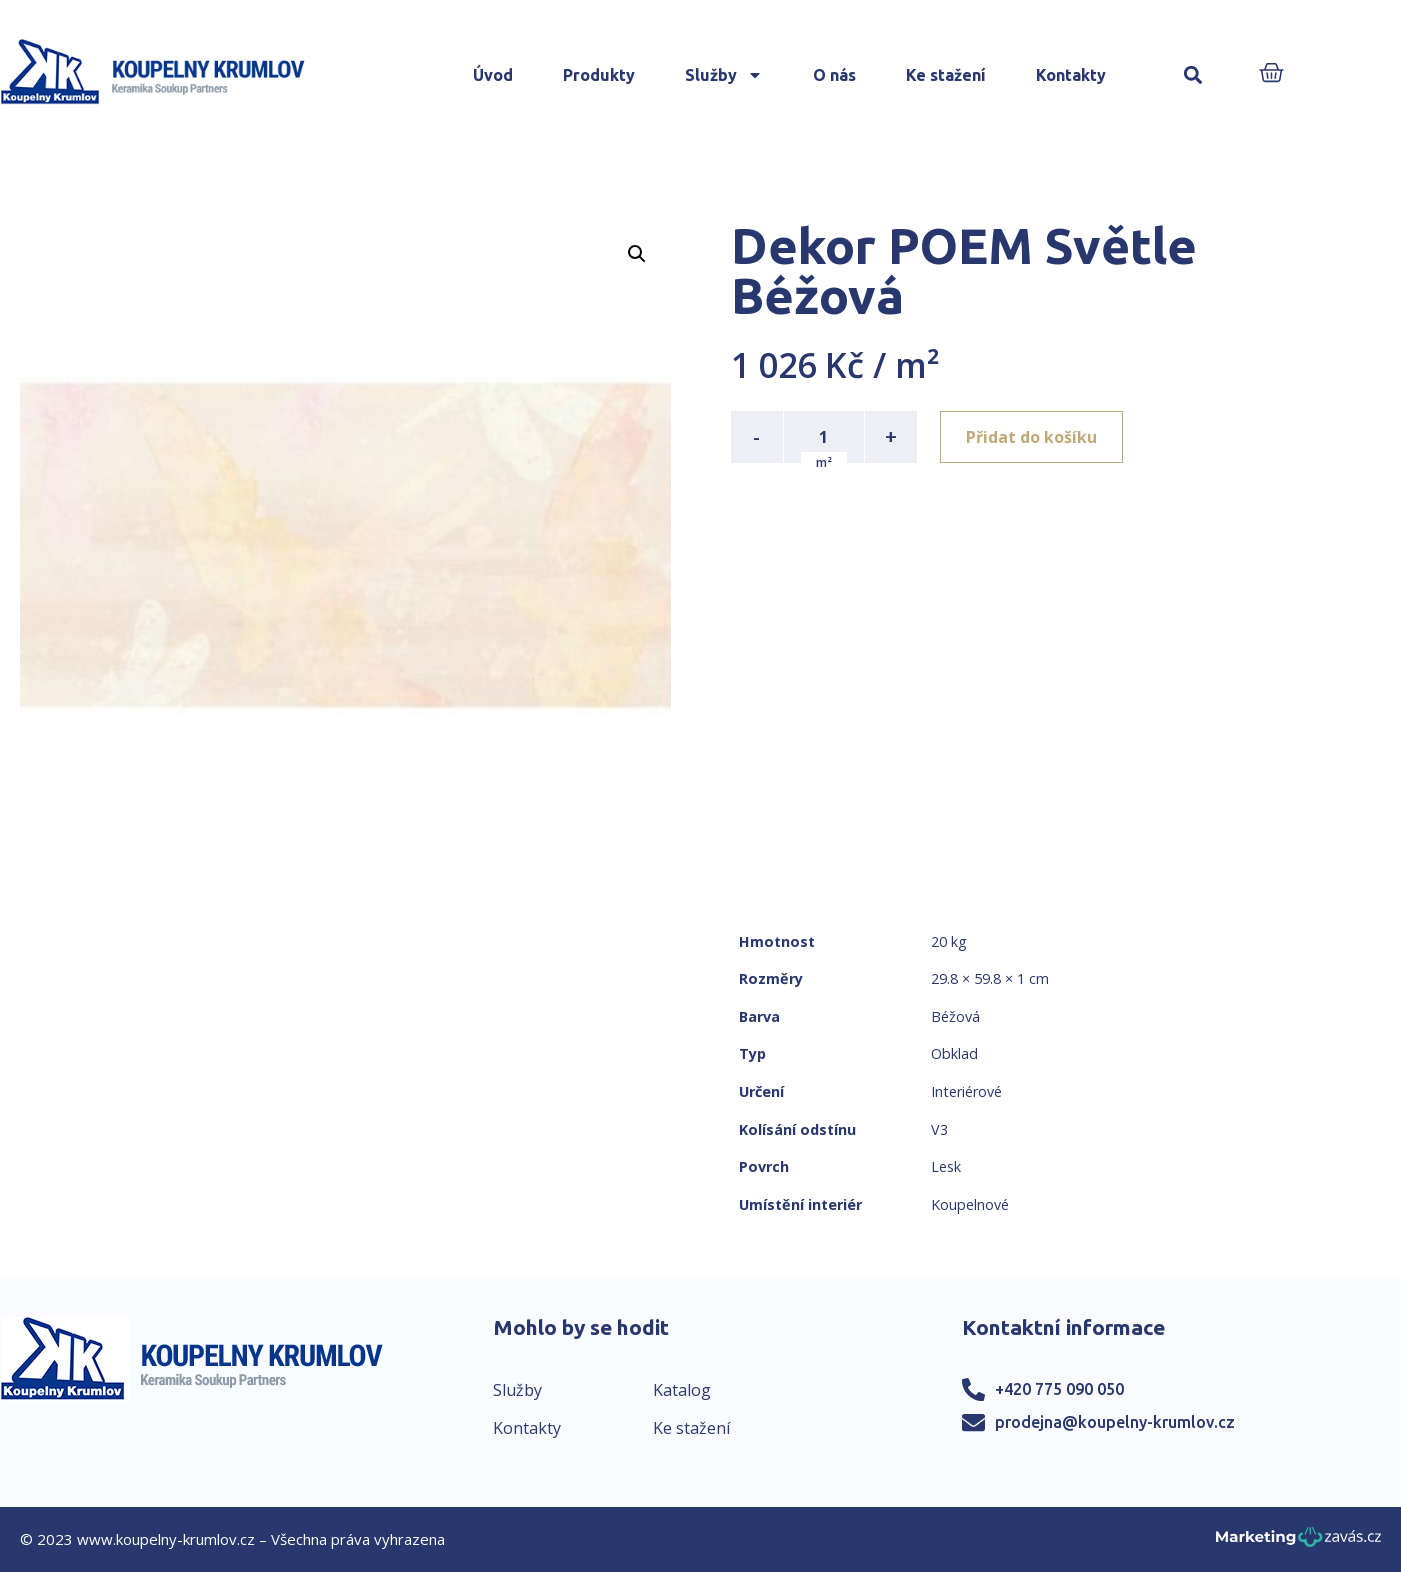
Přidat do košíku (1032, 437)
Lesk (946, 1166)
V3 (939, 1129)
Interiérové (966, 1091)
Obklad (954, 1053)
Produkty (599, 75)
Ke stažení (946, 75)
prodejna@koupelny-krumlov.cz (1115, 1422)
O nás (834, 75)
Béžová (955, 1016)
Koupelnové (970, 1204)
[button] (1192, 75)
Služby (724, 75)
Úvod (493, 75)
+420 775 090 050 (1059, 1389)
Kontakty (1071, 75)
